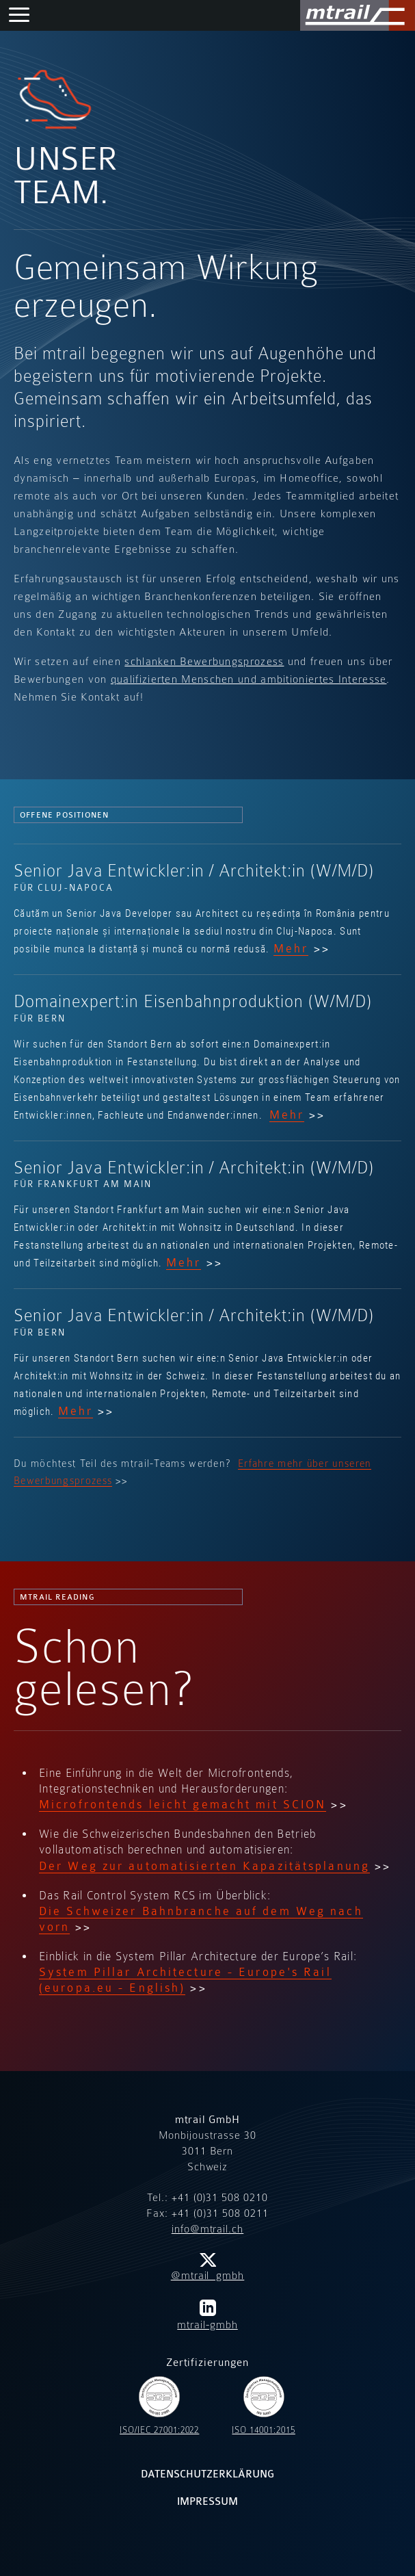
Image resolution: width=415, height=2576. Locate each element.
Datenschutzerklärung (208, 2474)
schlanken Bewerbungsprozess (204, 661)
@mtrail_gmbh (208, 2267)
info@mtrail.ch (207, 2229)
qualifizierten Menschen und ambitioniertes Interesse (249, 679)
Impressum (207, 2502)
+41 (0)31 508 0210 (220, 2197)
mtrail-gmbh (207, 2315)
